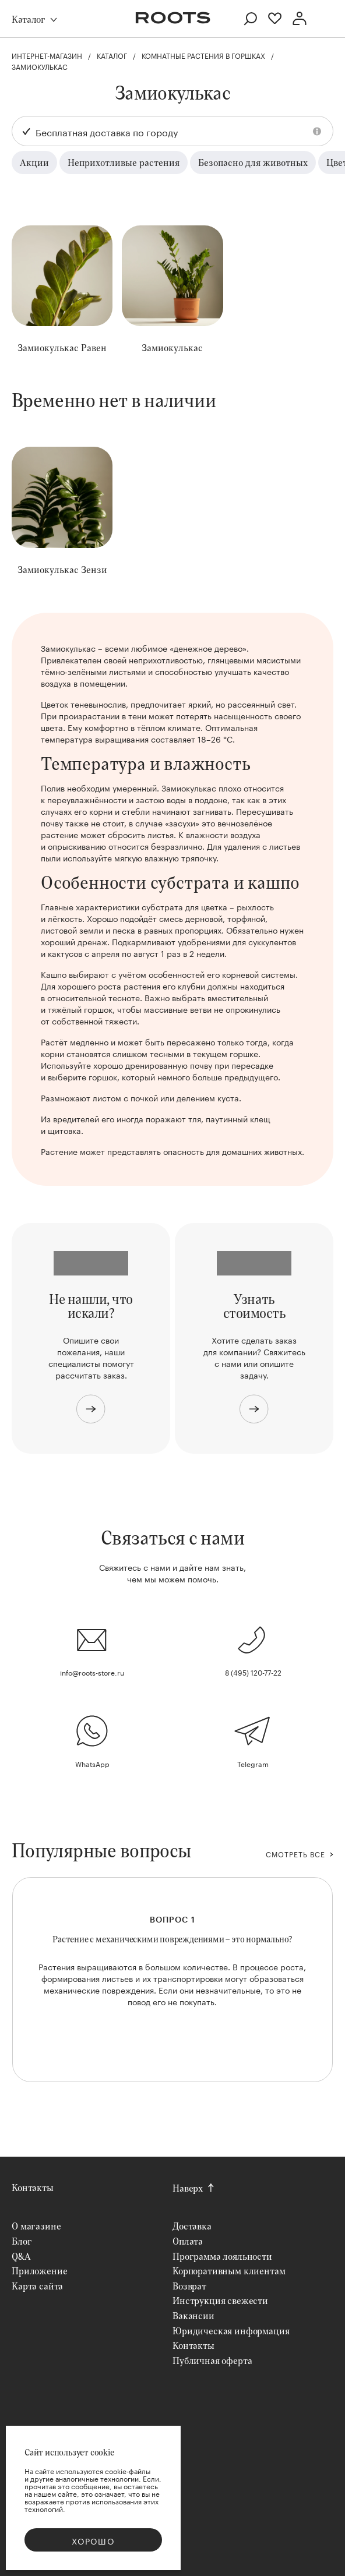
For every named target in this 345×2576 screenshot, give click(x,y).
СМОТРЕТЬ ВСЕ (295, 1853)
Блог (21, 2241)
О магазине (36, 2226)
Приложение (39, 2270)
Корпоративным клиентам (228, 2270)
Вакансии (193, 2315)
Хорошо (93, 2540)
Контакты (33, 2187)
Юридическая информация (230, 2330)
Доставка (192, 2226)
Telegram (253, 1763)
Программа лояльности (222, 2256)
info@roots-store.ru (92, 1672)
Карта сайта (37, 2286)
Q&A (21, 2256)
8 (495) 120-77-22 (253, 1672)
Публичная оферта (212, 2360)
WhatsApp (92, 1763)
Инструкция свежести (220, 2300)
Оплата (187, 2241)
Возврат (189, 2286)
